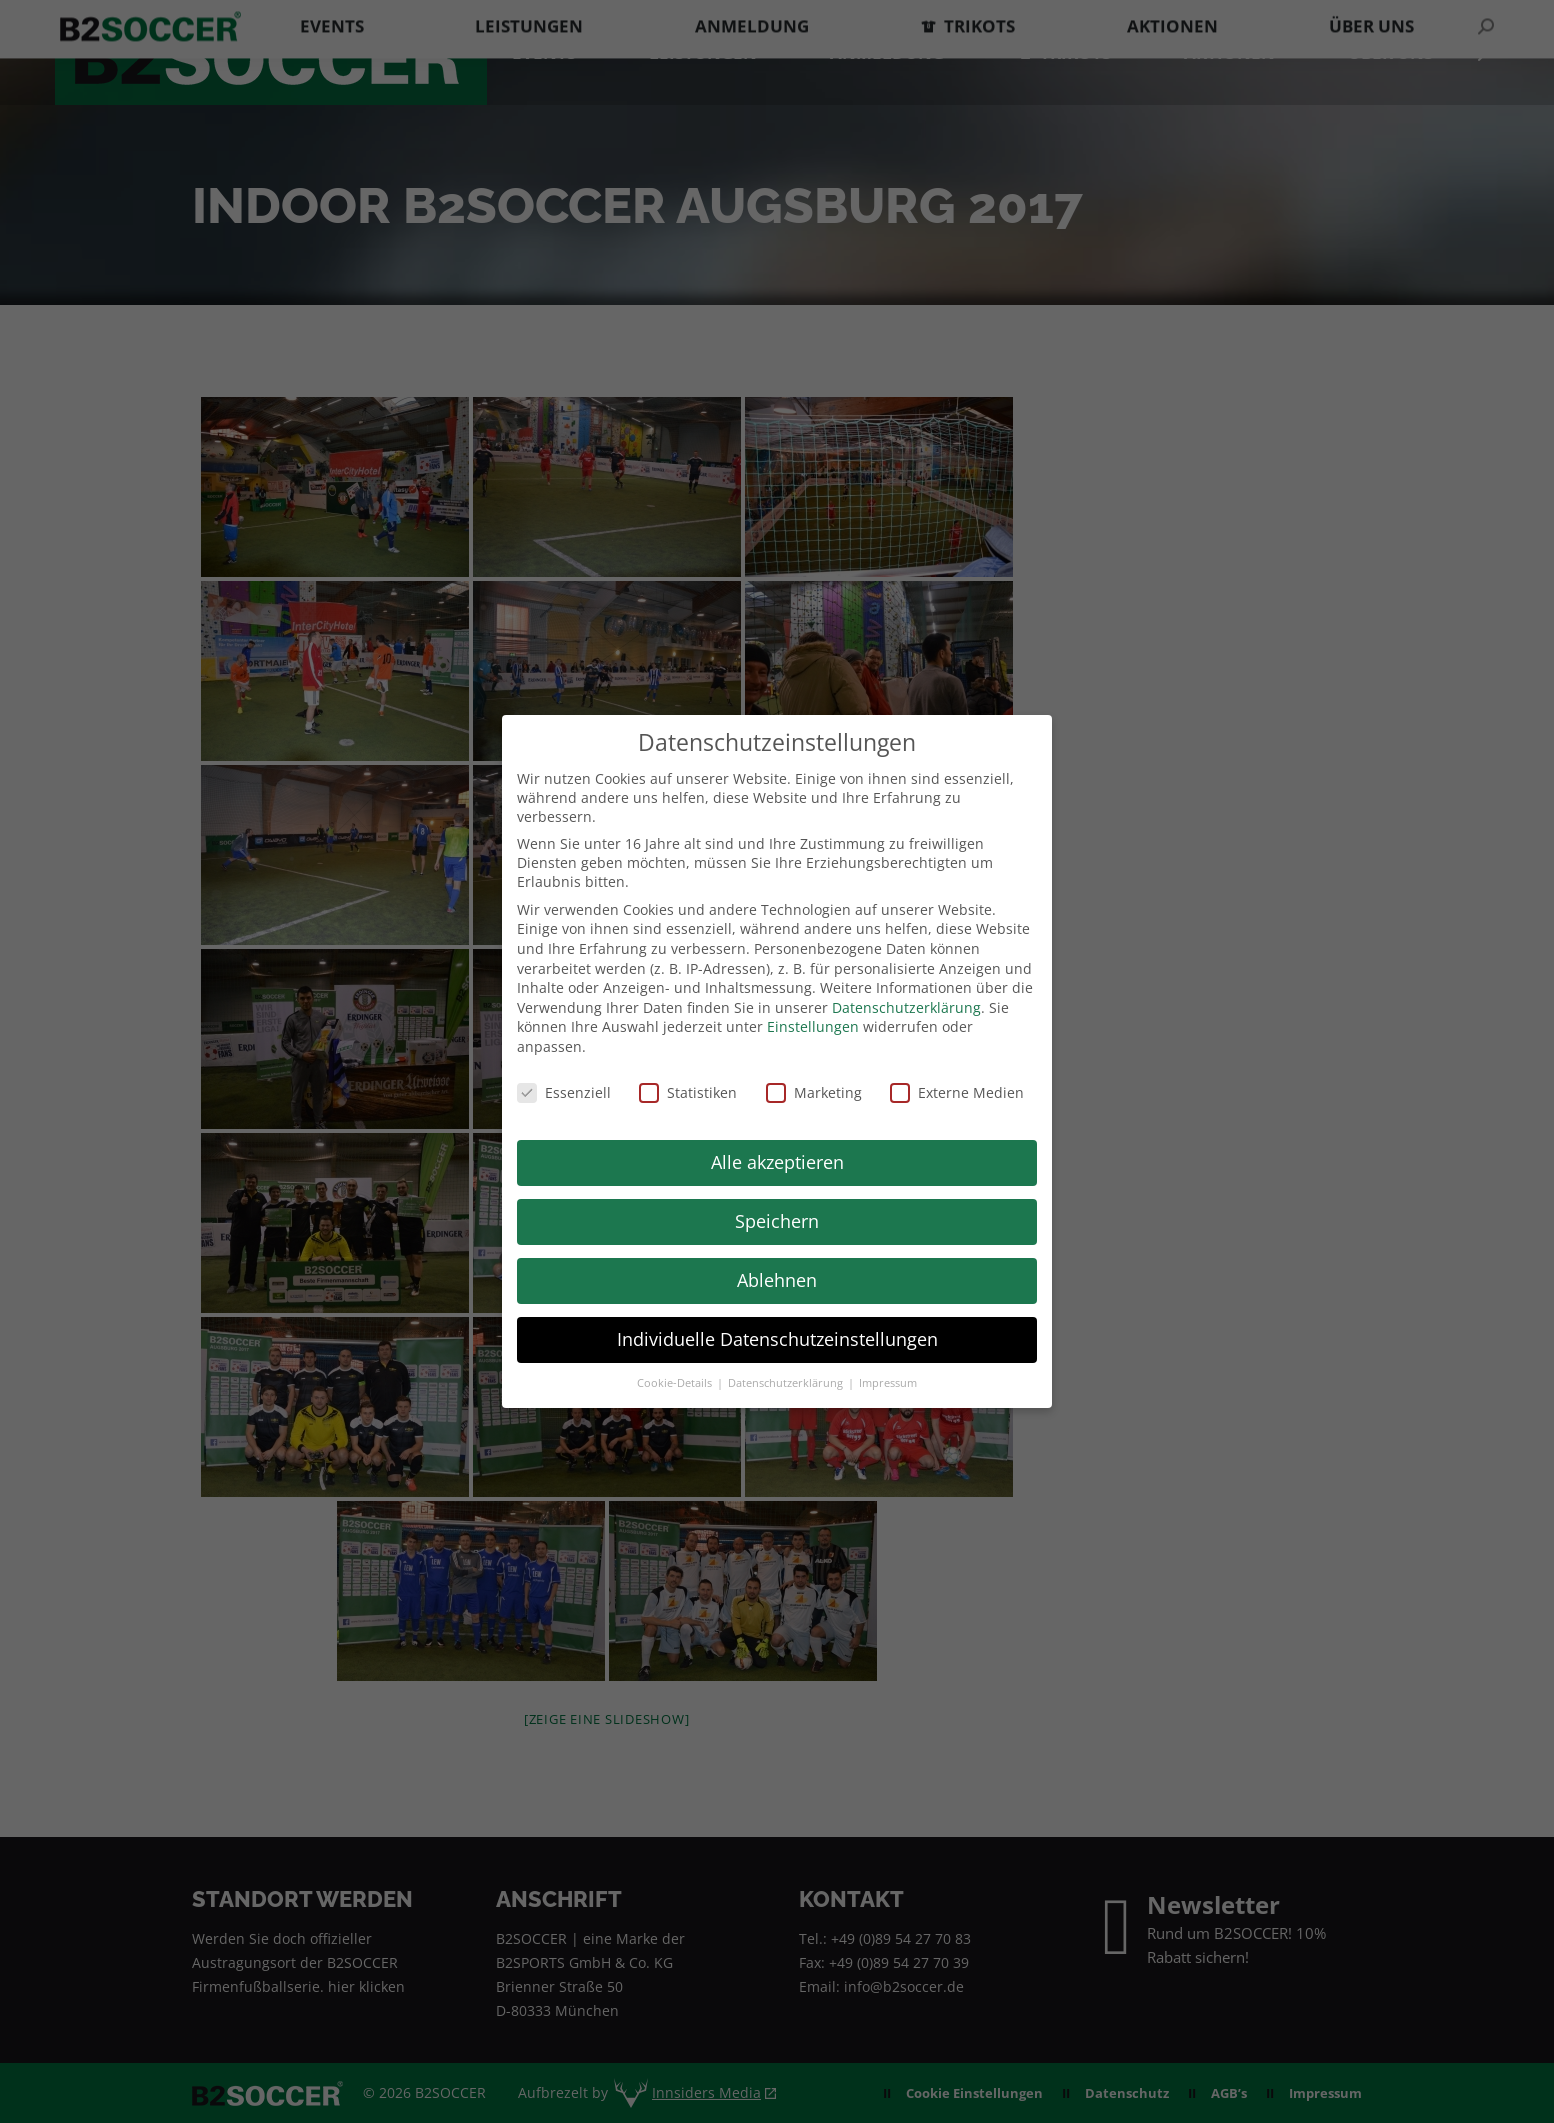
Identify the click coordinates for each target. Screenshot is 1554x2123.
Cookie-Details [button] (676, 1383)
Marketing (814, 1092)
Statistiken (688, 1092)
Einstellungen (813, 1026)
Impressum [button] (888, 1383)
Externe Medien (957, 1092)
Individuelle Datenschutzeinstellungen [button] (777, 1339)
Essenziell (564, 1092)
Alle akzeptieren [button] (777, 1162)
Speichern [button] (777, 1221)
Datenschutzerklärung (906, 1007)
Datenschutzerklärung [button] (787, 1383)
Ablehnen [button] (777, 1280)
